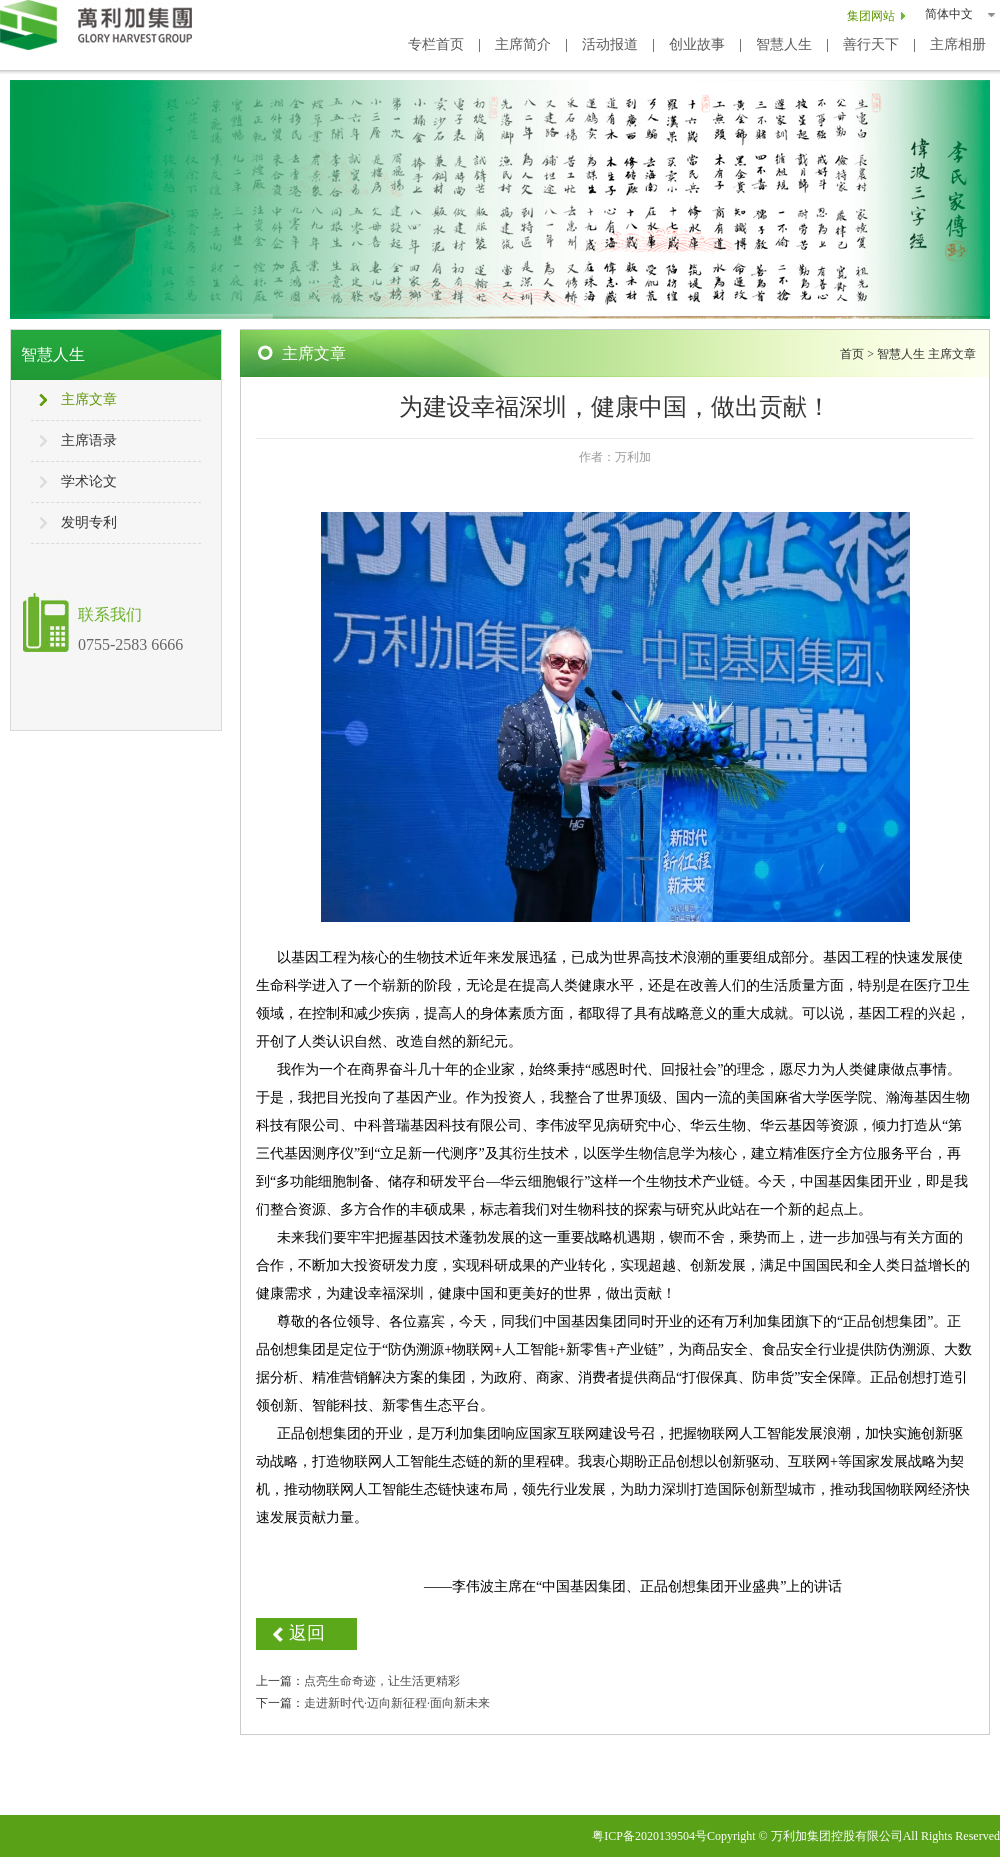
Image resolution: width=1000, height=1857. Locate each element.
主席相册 (958, 44)
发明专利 (89, 522)
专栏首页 (436, 44)
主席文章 (89, 399)
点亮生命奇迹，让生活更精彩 (382, 1681)
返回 (307, 1633)
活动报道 (610, 44)
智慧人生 (784, 44)
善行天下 (871, 44)
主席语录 (89, 440)
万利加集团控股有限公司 (837, 1836)
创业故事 (697, 44)
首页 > (858, 354)
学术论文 (89, 481)
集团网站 (871, 16)
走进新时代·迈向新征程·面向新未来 (397, 1703)
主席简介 (523, 44)
